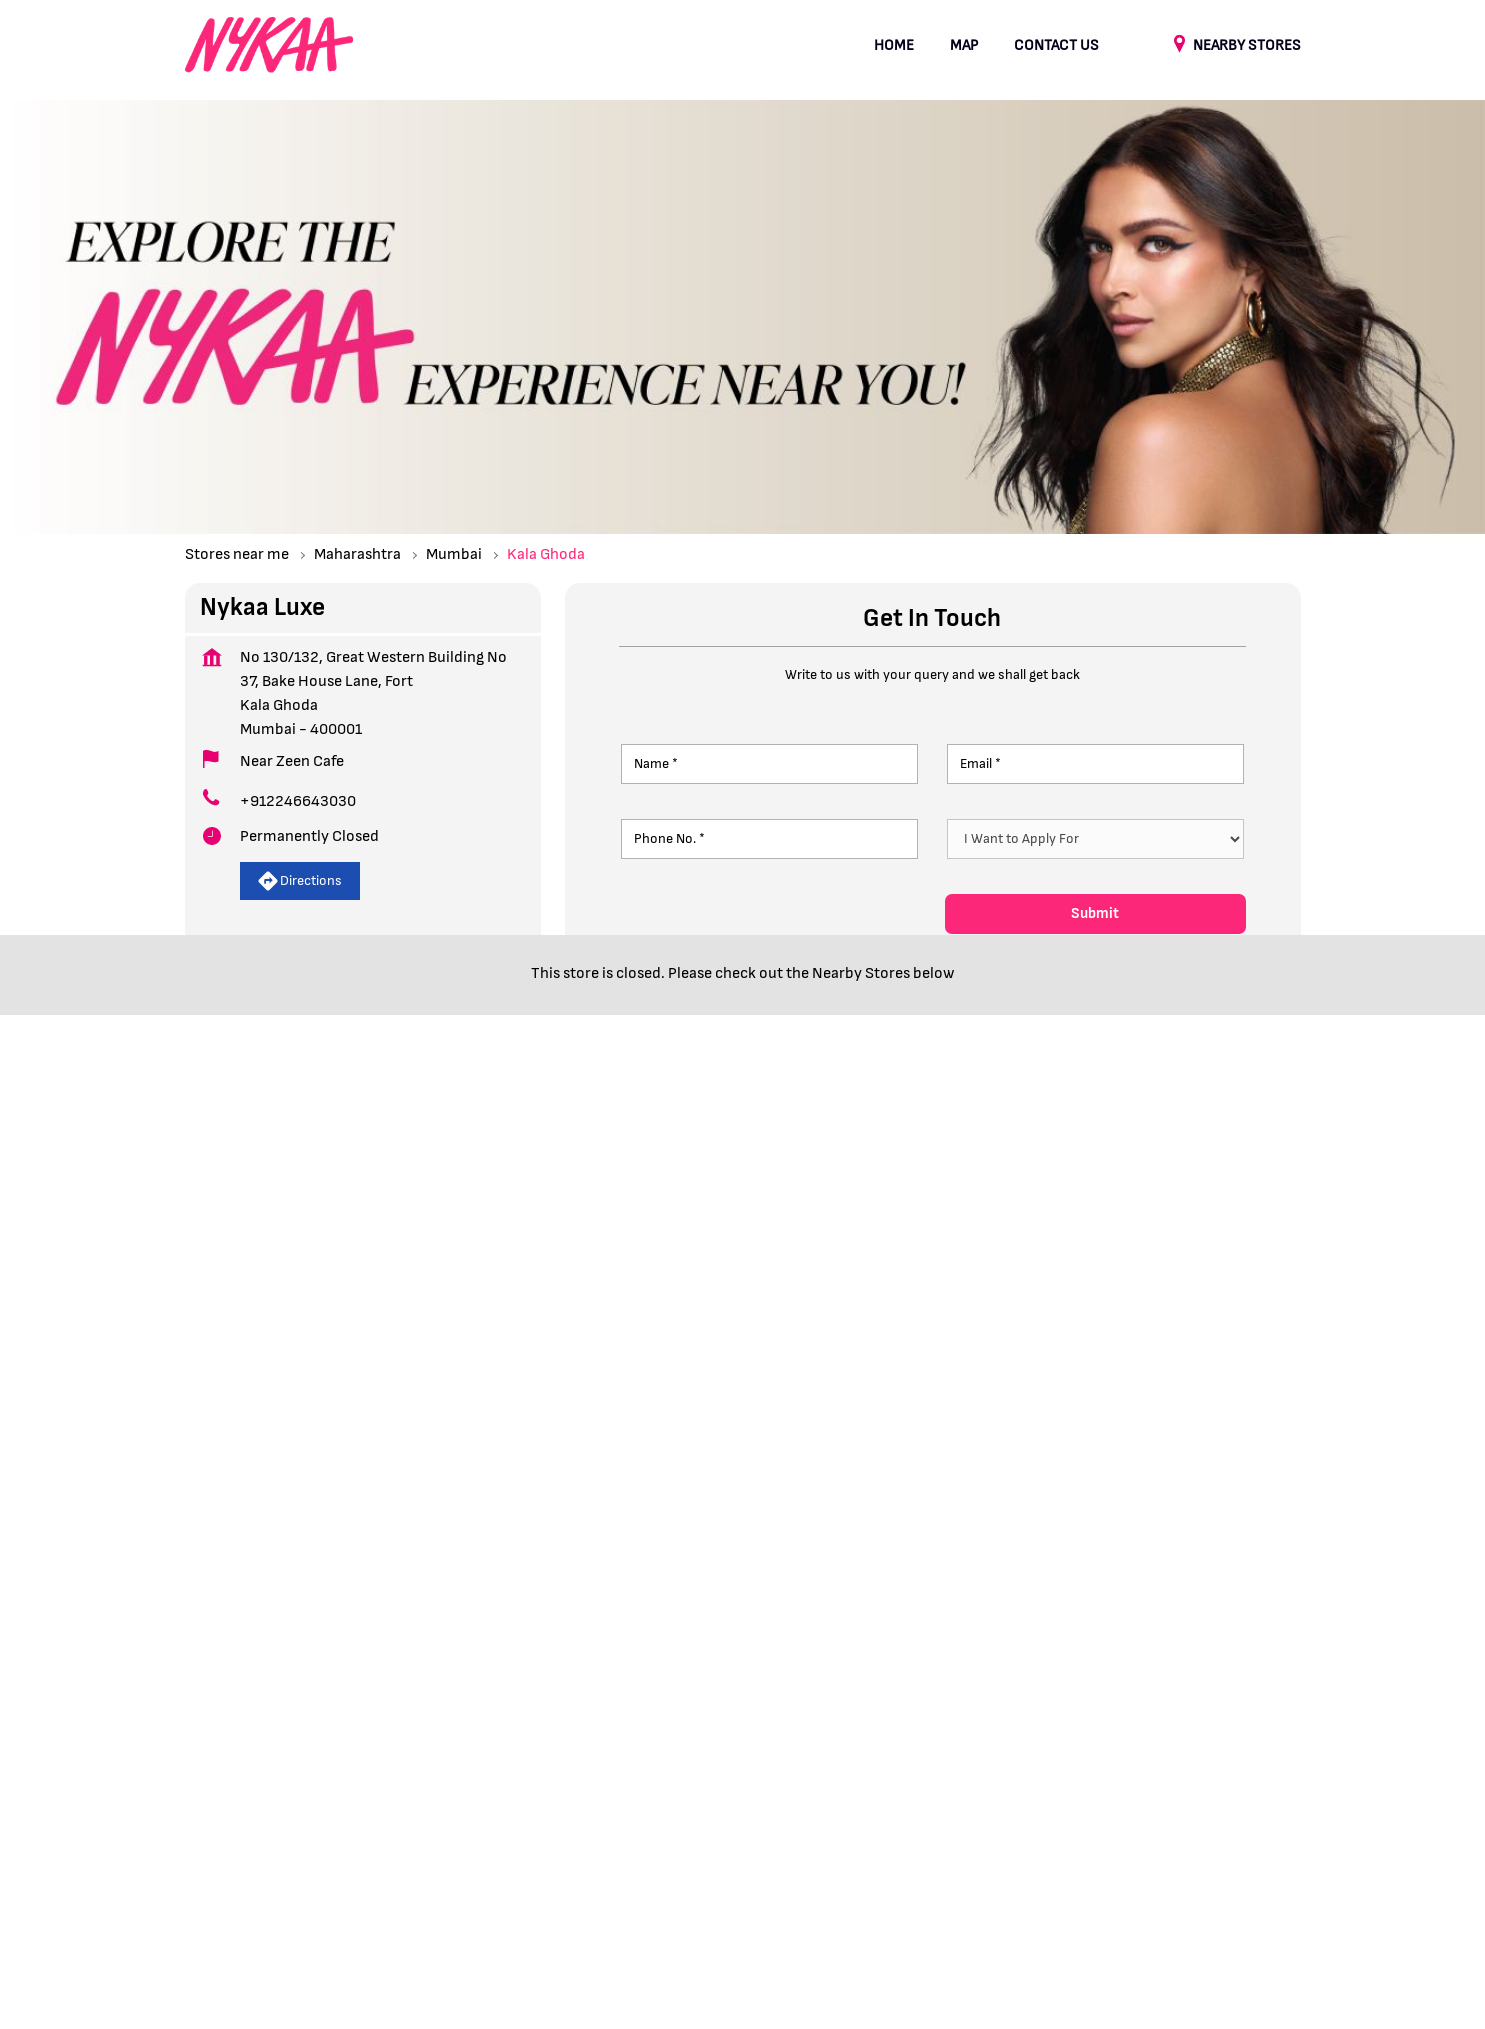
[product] (1095, 839)
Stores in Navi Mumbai (939, 1879)
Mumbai (454, 554)
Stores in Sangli (235, 1909)
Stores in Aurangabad (252, 1879)
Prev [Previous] (197, 1179)
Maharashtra (357, 554)
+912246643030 (298, 801)
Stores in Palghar (1086, 1879)
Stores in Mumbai (536, 1879)
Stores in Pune (1207, 1879)
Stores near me (237, 554)
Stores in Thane (357, 1909)
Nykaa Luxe (390, 1086)
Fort (425, 1457)
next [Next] (1289, 1179)
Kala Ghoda (352, 1457)
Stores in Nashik (794, 1879)
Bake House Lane (239, 1457)
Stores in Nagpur (667, 1879)
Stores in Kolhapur (400, 1879)
